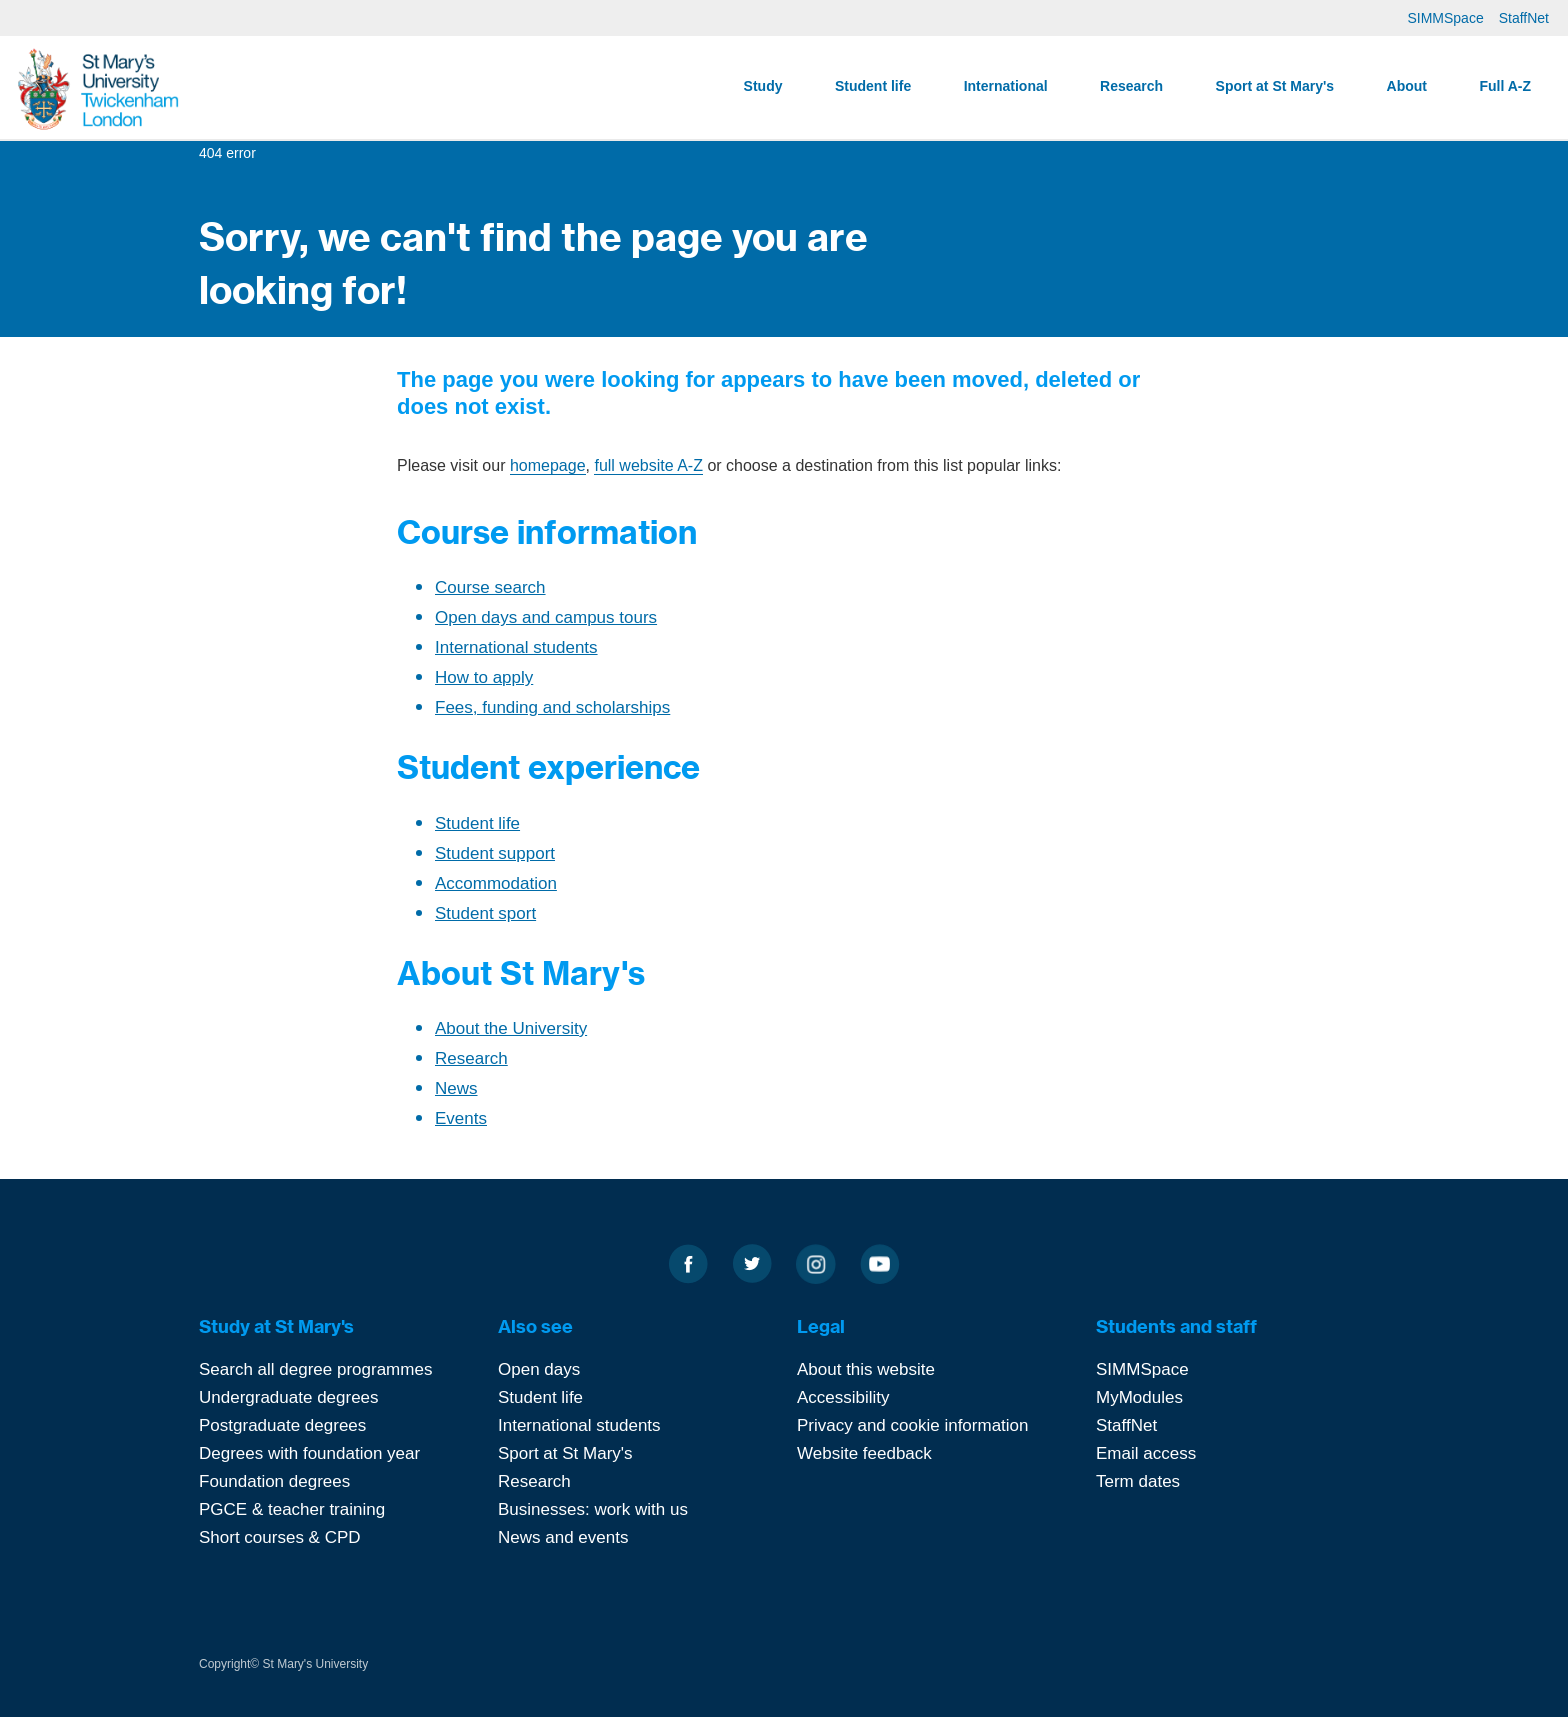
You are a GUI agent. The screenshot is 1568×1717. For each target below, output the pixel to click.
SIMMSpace (1445, 18)
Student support (495, 853)
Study (763, 86)
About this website (866, 1369)
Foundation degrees (274, 1481)
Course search (490, 587)
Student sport (485, 913)
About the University (511, 1028)
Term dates (1138, 1481)
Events (461, 1118)
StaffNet (1524, 18)
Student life (873, 86)
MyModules (1139, 1397)
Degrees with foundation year (309, 1453)
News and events (563, 1537)
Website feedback (864, 1453)
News (456, 1088)
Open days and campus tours (546, 617)
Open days (539, 1369)
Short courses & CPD (280, 1537)
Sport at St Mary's (1275, 86)
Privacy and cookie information (913, 1425)
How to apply (484, 677)
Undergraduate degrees (289, 1397)
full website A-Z (648, 465)
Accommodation (496, 883)
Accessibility (843, 1397)
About (1407, 86)
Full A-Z (1505, 86)
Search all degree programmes (315, 1369)
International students (516, 647)
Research (1131, 86)
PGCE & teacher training (292, 1509)
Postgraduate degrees (282, 1425)
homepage (548, 465)
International (1006, 86)
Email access (1146, 1453)
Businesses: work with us (593, 1509)
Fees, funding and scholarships (552, 707)
